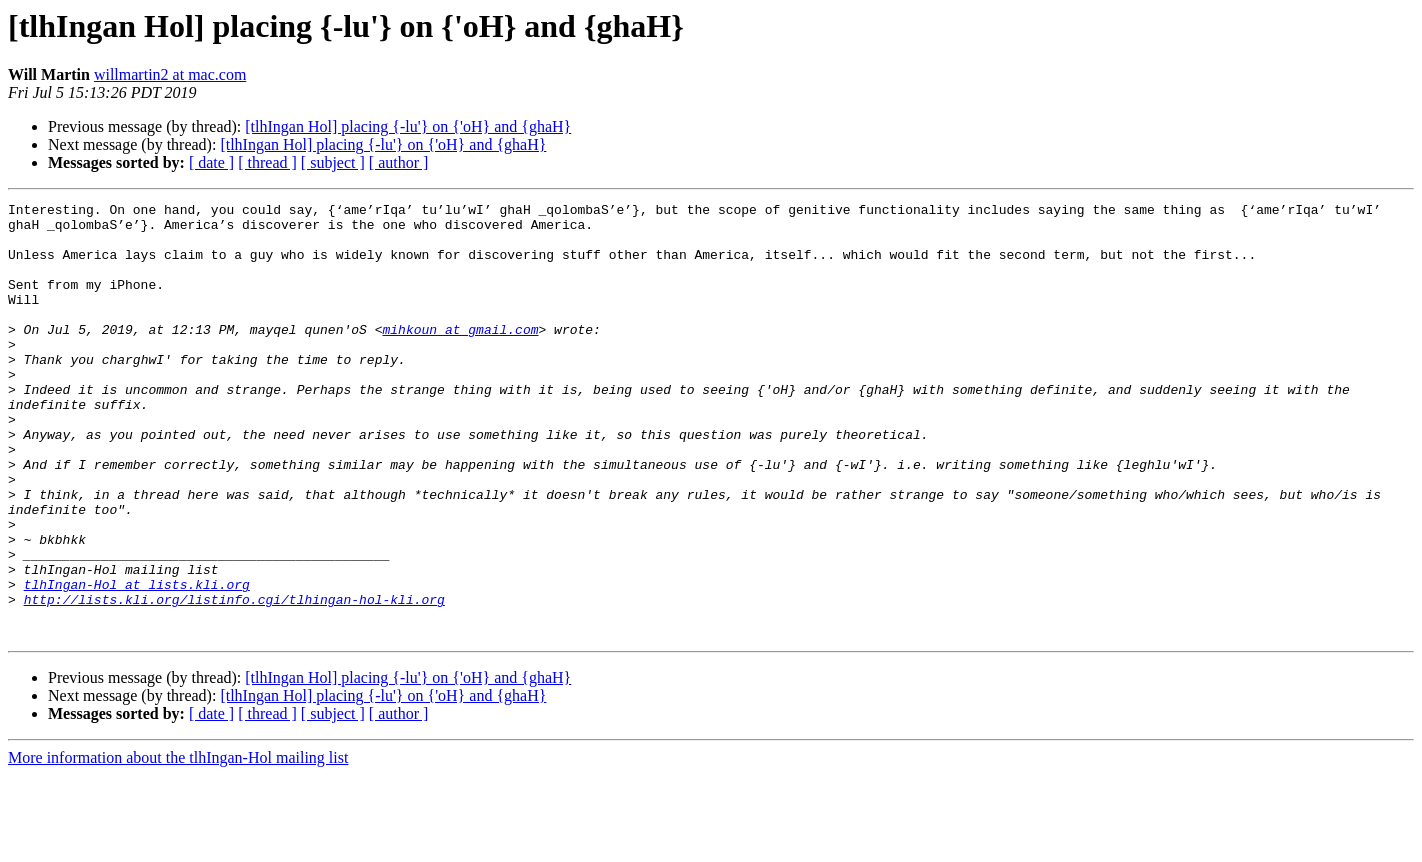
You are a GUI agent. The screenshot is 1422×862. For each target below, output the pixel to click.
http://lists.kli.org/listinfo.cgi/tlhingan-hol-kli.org (234, 680)
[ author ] (399, 162)
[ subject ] (333, 162)
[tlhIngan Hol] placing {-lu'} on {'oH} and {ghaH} (408, 126)
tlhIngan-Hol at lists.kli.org (137, 662)
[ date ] (211, 162)
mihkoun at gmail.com (460, 356)
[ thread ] (267, 162)
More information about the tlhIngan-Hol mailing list (178, 844)
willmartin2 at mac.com (170, 74)
